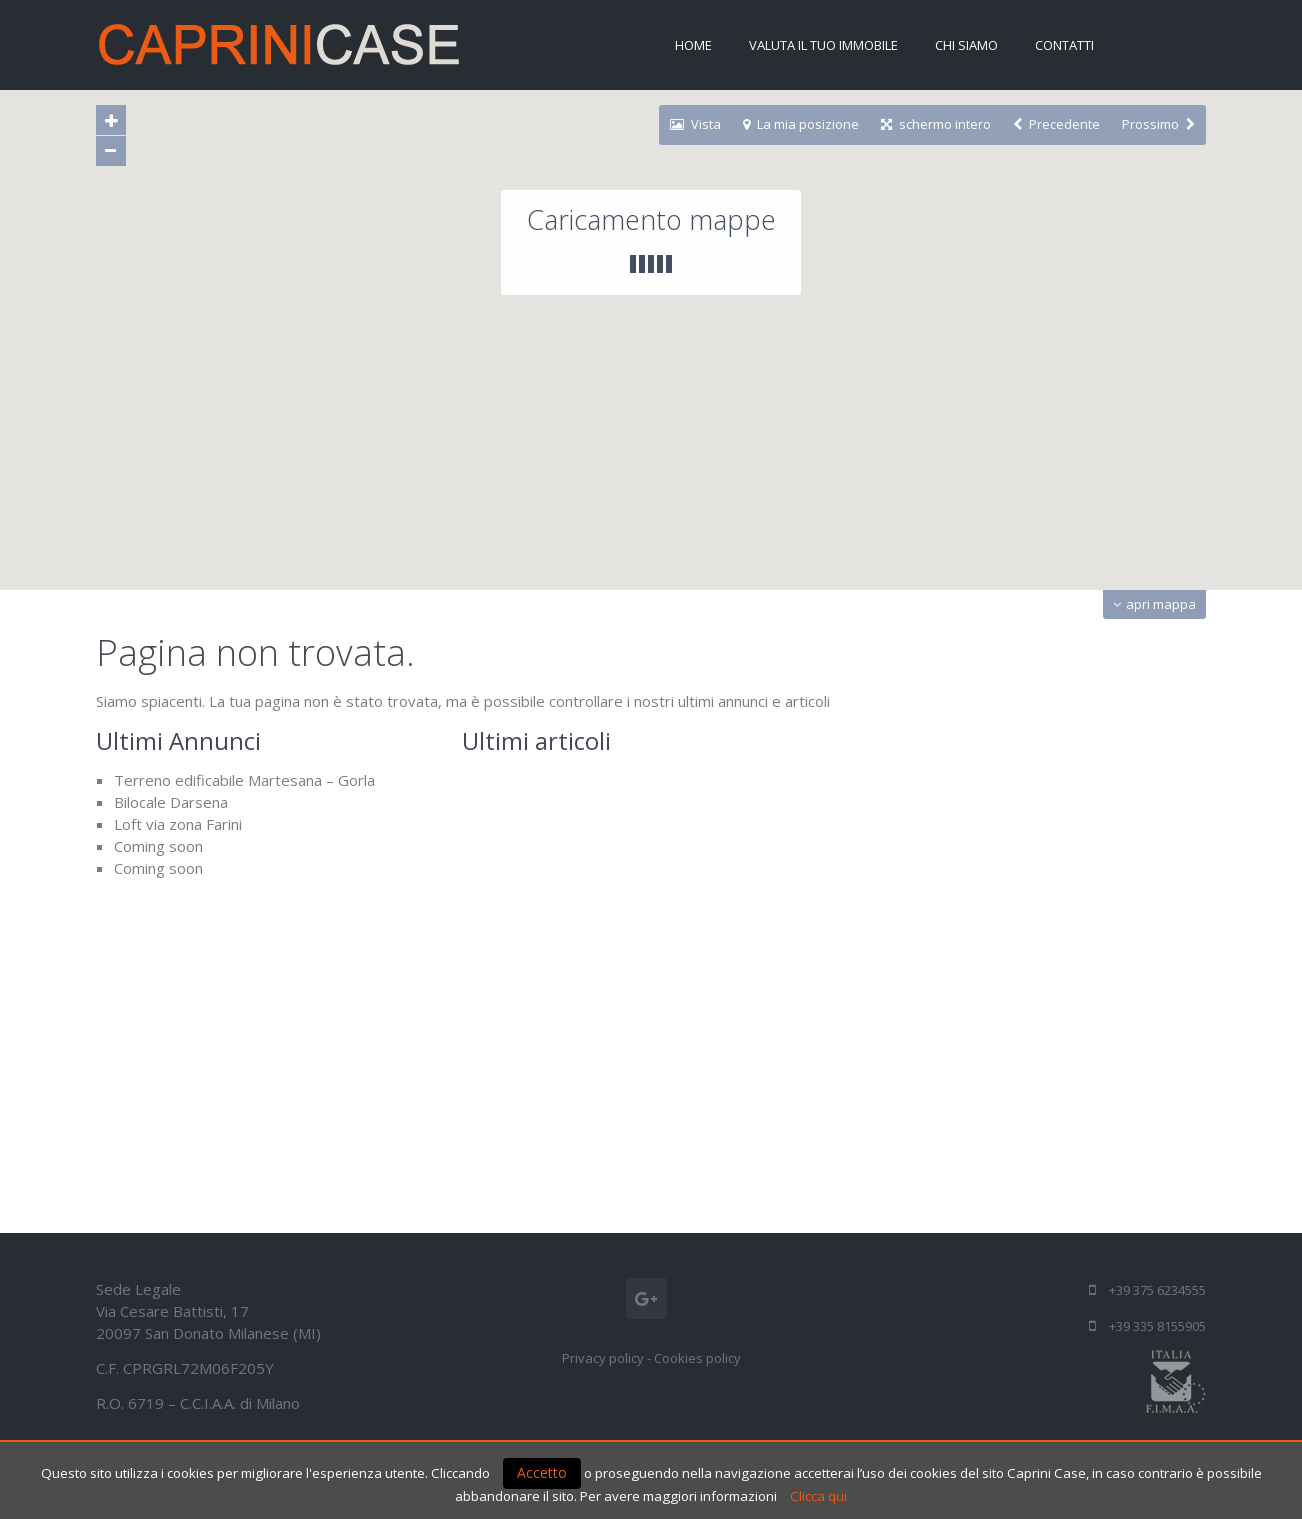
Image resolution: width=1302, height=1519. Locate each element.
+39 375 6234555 (1157, 1290)
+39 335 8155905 (1157, 1326)
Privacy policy (603, 1358)
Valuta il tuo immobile (823, 45)
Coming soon (158, 846)
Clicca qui (818, 1496)
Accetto (542, 1472)
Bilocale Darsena (171, 802)
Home (693, 45)
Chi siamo (966, 45)
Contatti (1064, 45)
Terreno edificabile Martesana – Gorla (244, 780)
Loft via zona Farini (178, 824)
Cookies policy (697, 1358)
